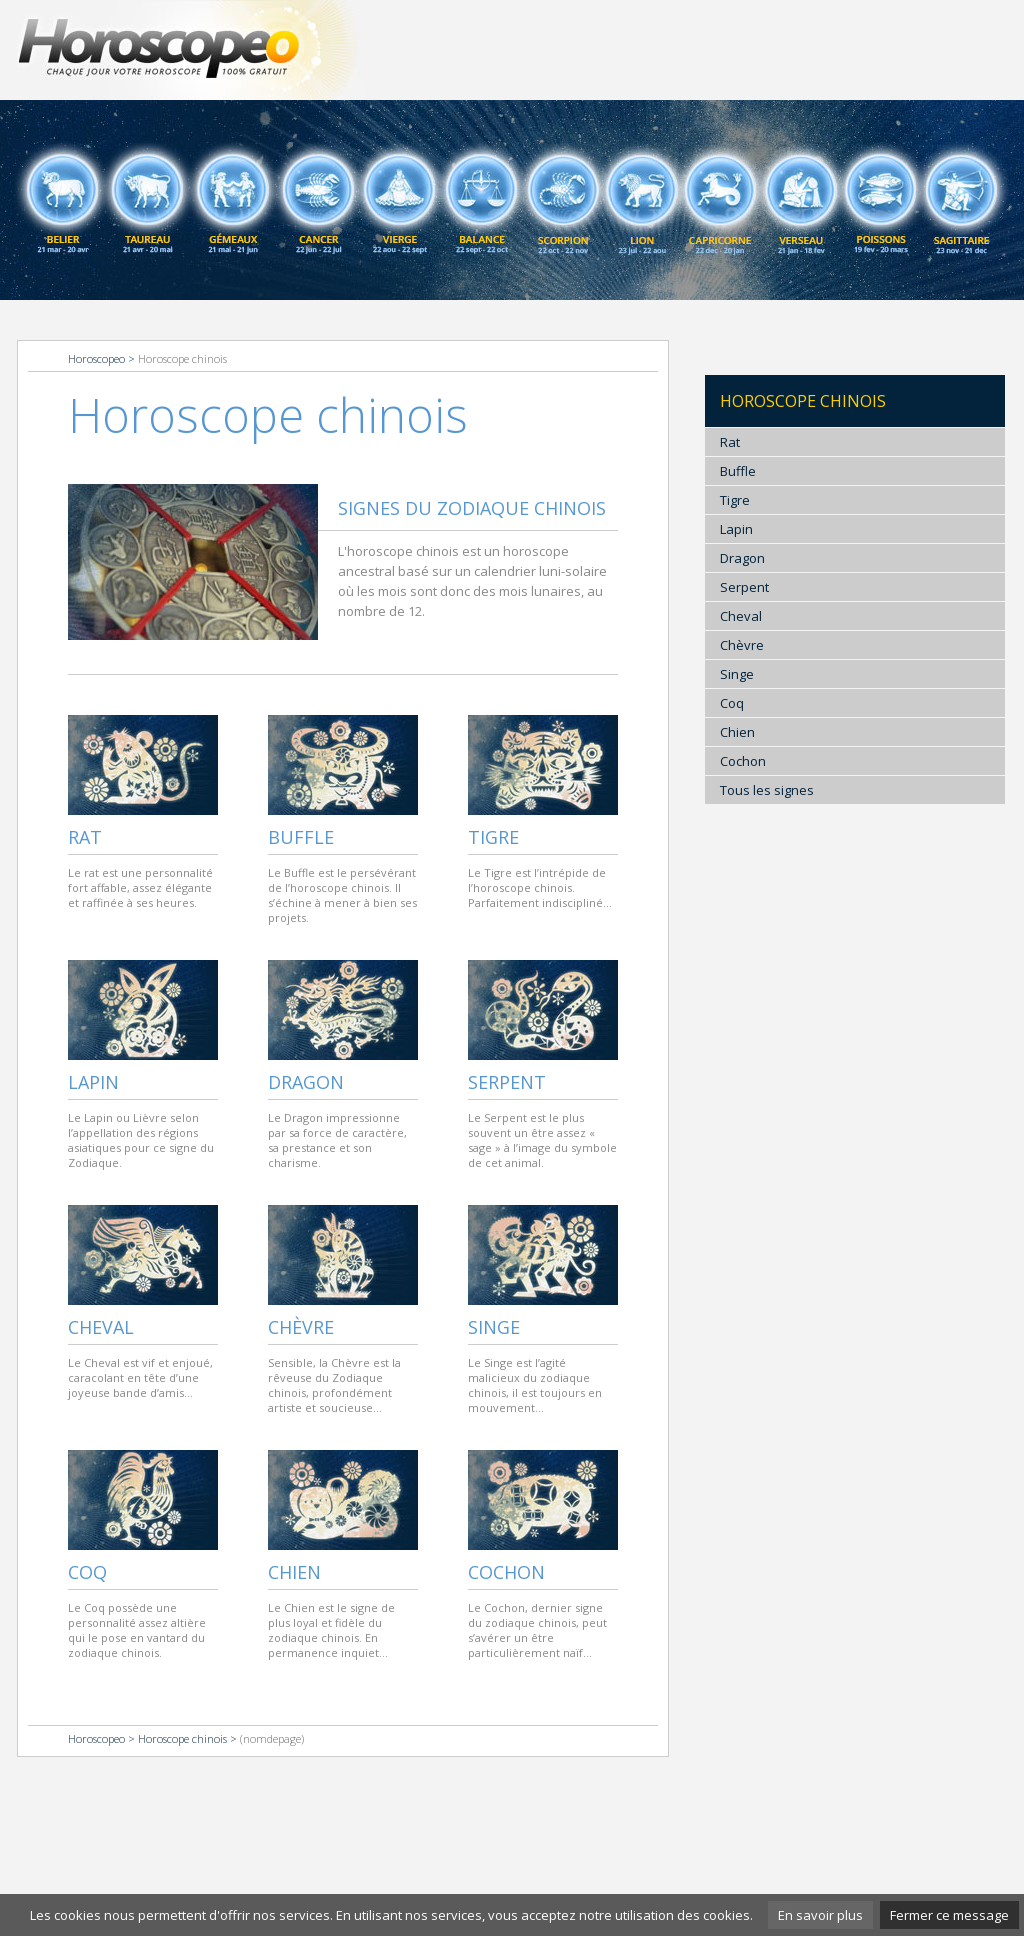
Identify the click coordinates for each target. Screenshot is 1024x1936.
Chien (294, 1572)
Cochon (506, 1572)
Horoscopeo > (103, 358)
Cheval (101, 1327)
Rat (85, 837)
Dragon (306, 1082)
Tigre (493, 837)
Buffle (301, 837)
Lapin (93, 1082)
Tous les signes (767, 790)
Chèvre (301, 1327)
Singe (494, 1327)
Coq (87, 1572)
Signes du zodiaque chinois (472, 508)
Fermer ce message (949, 1915)
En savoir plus (820, 1915)
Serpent (507, 1082)
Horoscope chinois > (189, 1738)
